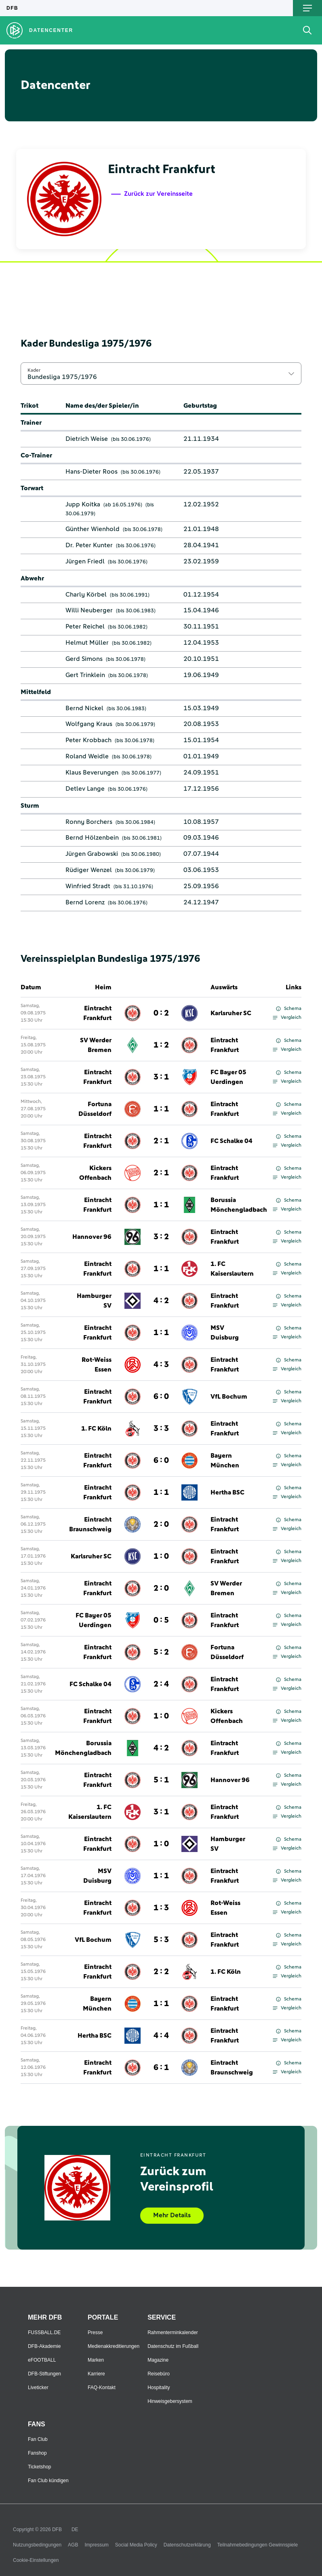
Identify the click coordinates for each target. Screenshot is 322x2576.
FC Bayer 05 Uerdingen (228, 1077)
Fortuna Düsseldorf (95, 1109)
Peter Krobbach (88, 740)
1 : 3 (161, 1908)
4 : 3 (161, 1365)
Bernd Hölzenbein (92, 837)
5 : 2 (161, 1652)
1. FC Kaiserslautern (232, 1269)
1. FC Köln (96, 1428)
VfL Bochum (228, 1396)
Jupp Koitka (82, 504)
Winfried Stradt (87, 886)
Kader (33, 370)
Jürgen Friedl (85, 561)
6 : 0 (161, 1397)
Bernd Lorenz (85, 902)
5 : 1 (161, 1780)
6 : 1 (161, 2068)
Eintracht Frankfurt (97, 1013)
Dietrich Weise (86, 439)
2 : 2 (161, 1972)
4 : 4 (161, 2036)
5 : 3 (161, 1940)
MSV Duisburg (224, 1333)
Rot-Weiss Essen (97, 1365)
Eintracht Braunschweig (90, 1524)
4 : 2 (161, 1301)
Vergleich (287, 1017)
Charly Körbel (86, 594)
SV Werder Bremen (96, 1045)
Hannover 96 (92, 1237)
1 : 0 (161, 1556)
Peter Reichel (85, 626)
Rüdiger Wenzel (88, 870)
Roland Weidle (87, 756)
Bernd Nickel (84, 708)
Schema (288, 1008)
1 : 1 (161, 1109)
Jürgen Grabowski (91, 854)
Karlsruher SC (230, 1013)
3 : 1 (161, 1077)
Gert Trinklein (85, 675)
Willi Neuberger (89, 610)
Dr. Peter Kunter (89, 545)
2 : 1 (161, 1141)
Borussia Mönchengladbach (238, 1205)
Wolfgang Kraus (88, 724)
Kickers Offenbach (95, 1173)
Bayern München (224, 1460)
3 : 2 (161, 1237)
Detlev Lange (85, 788)
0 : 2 (161, 1013)
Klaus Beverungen (91, 772)
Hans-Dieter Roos (91, 471)
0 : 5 (161, 1620)
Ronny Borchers (88, 822)
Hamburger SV (94, 1301)
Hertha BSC (227, 1492)
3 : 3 (161, 1429)
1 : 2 (161, 1045)
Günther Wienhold (92, 529)
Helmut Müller (87, 642)
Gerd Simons (84, 659)
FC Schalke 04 (231, 1141)
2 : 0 (161, 1524)
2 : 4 (161, 1684)
